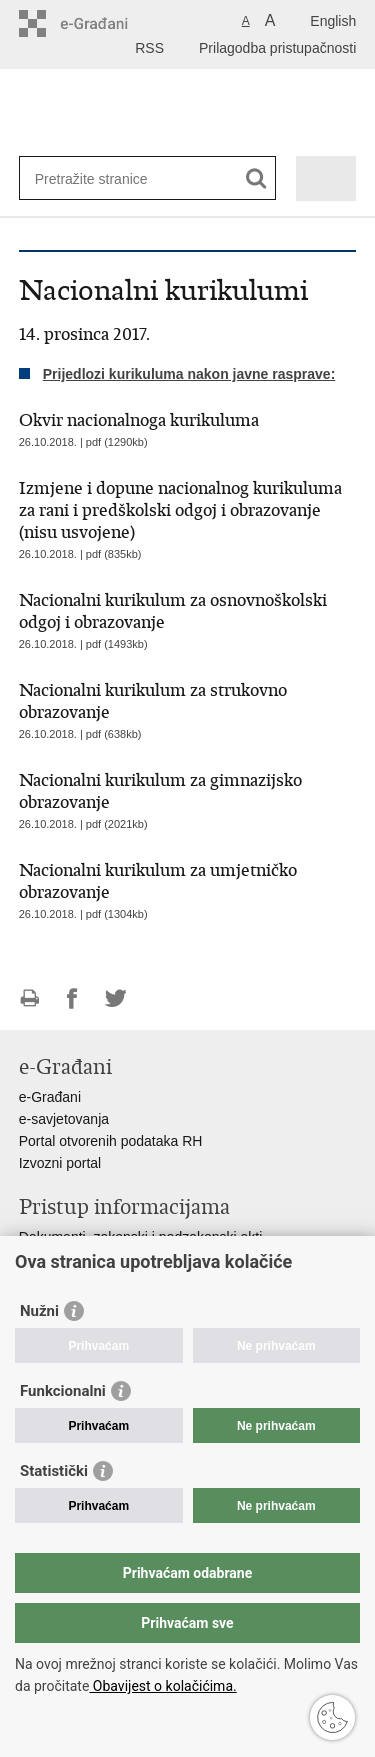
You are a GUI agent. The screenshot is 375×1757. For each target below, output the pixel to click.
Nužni (39, 1311)
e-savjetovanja (64, 1119)
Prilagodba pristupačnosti (277, 48)
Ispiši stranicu (29, 998)
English (333, 21)
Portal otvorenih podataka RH (111, 1141)
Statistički (54, 1471)
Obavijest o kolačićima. (162, 1686)
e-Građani (50, 1097)
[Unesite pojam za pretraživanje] (107, 178)
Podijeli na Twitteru (115, 998)
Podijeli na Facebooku (72, 998)
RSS (149, 48)
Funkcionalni (63, 1391)
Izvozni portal (60, 1163)
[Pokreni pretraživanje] (256, 178)
